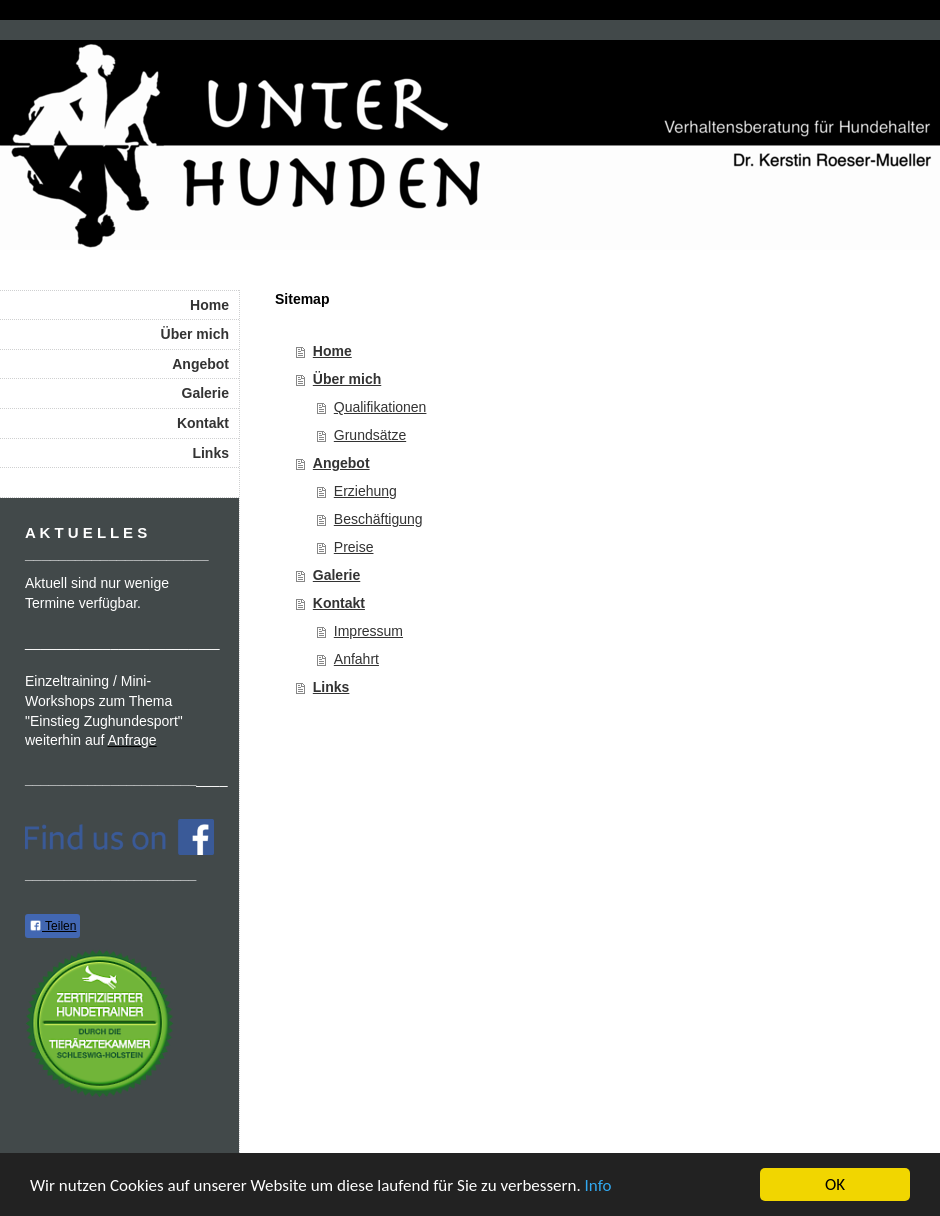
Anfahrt (356, 659)
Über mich (347, 379)
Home (332, 351)
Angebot (341, 463)
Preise (354, 547)
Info (598, 1185)
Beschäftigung (378, 519)
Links (331, 687)
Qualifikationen (380, 407)
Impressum (368, 631)
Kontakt (339, 603)
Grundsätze (370, 435)
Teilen (52, 926)
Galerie (336, 575)
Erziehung (365, 491)
